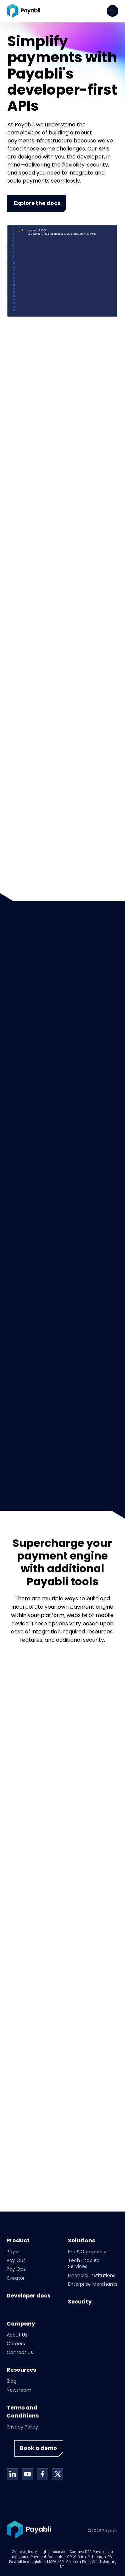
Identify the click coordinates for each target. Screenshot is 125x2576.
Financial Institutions (91, 2275)
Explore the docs (37, 203)
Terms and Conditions (23, 2412)
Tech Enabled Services (84, 2263)
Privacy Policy (22, 2427)
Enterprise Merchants (92, 2284)
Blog (11, 2381)
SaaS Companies (88, 2252)
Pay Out (16, 2260)
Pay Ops (16, 2269)
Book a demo (38, 2448)
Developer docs (28, 2295)
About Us (17, 2335)
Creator (16, 2278)
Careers (16, 2344)
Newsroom (19, 2390)
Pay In (13, 2252)
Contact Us (20, 2352)
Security (80, 2301)
